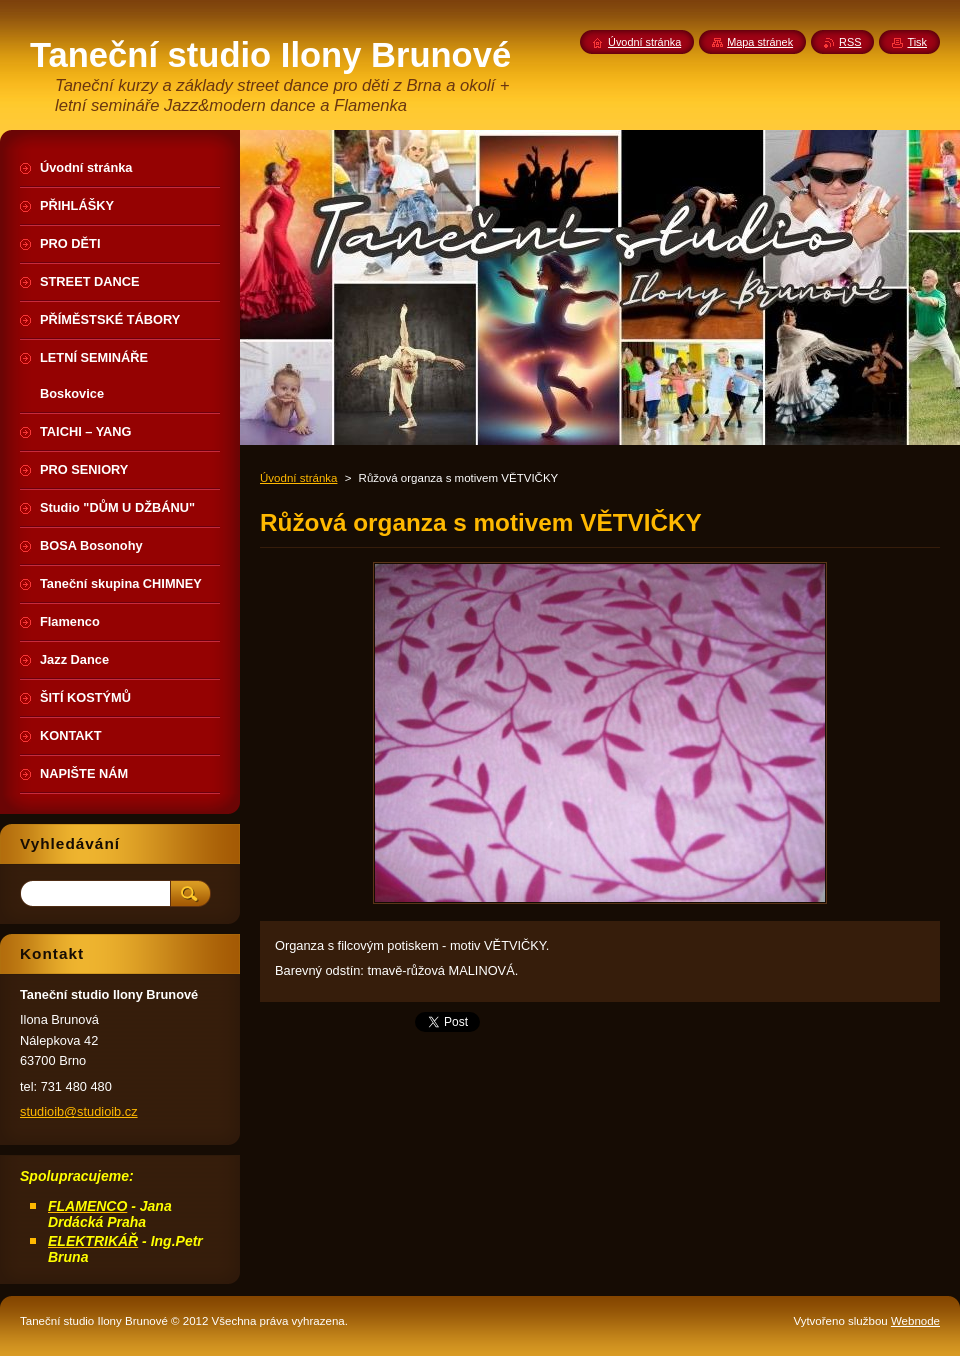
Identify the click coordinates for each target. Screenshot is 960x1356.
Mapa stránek (760, 42)
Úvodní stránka (298, 478)
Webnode (915, 1321)
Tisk (917, 42)
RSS (850, 42)
